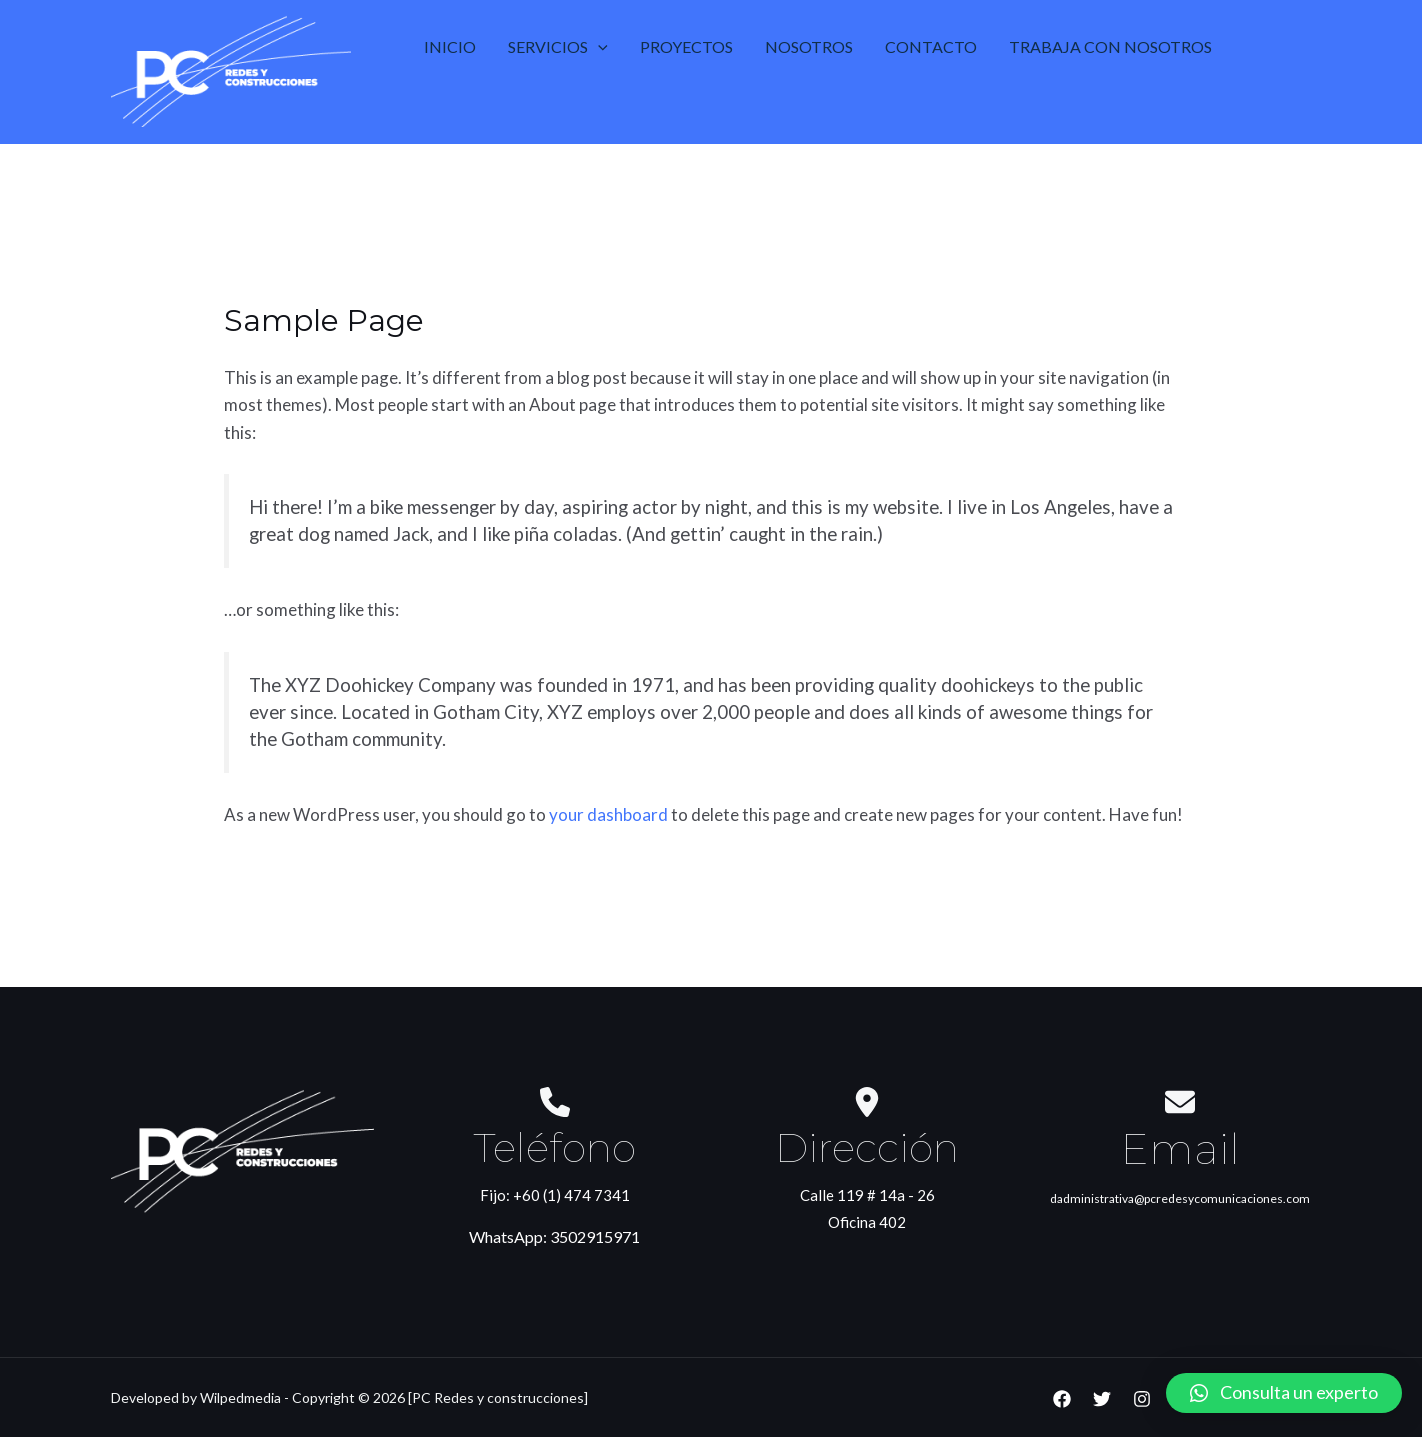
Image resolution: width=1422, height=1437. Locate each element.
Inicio (450, 46)
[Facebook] (1062, 1399)
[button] (1284, 1393)
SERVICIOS (558, 47)
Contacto (931, 46)
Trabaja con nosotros (1110, 46)
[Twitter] (1102, 1399)
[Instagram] (1142, 1399)
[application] (598, 47)
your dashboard (608, 814)
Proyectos (686, 46)
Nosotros (809, 46)
